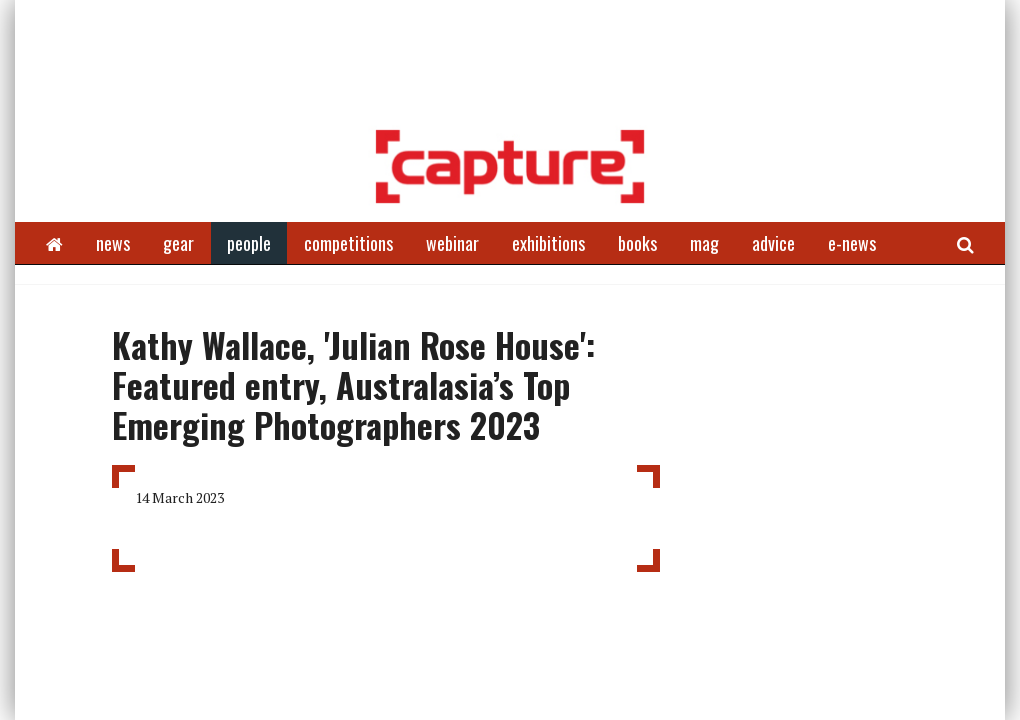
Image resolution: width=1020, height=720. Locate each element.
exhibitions (548, 243)
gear (178, 243)
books (637, 243)
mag (704, 243)
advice (773, 243)
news (113, 243)
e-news (852, 243)
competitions (348, 243)
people (249, 243)
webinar (452, 243)
